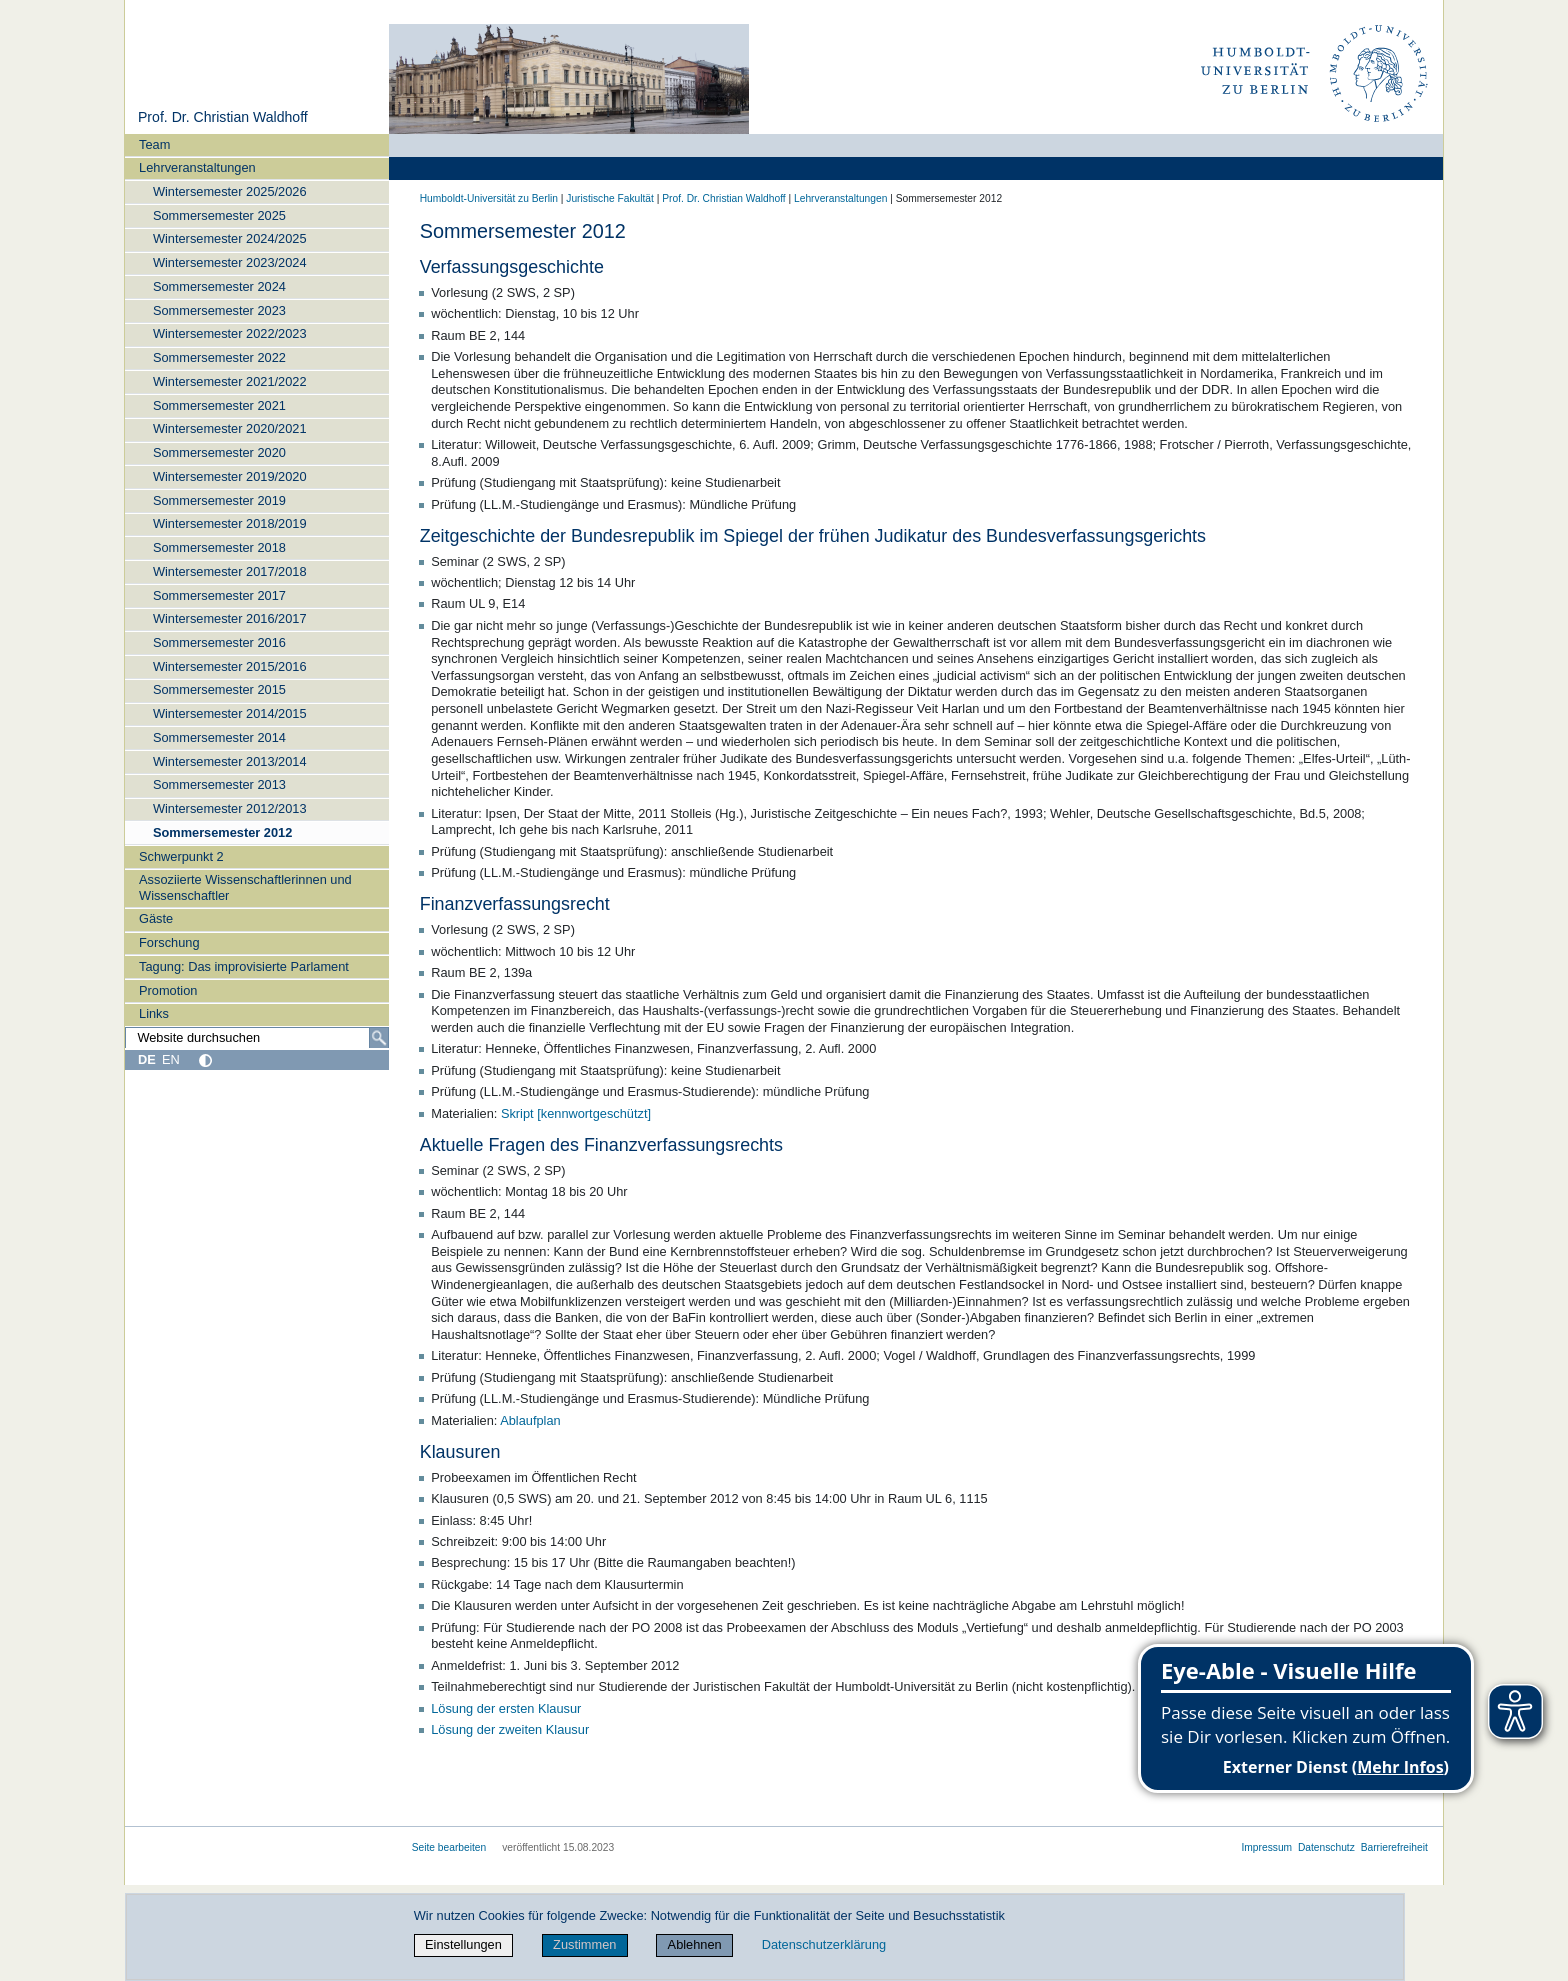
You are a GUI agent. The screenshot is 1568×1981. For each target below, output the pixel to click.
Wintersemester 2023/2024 (230, 262)
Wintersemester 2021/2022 (230, 381)
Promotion (168, 990)
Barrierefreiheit (1394, 1847)
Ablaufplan (530, 1420)
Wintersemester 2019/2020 (230, 476)
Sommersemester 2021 (219, 405)
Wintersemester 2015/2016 (230, 666)
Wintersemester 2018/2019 (230, 523)
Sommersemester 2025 (219, 215)
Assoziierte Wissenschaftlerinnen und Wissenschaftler (245, 887)
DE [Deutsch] (147, 1059)
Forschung (169, 942)
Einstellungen (463, 1944)
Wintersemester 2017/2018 (230, 571)
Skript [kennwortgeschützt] (576, 1113)
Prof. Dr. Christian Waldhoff (223, 117)
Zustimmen (584, 1944)
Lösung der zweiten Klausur (510, 1729)
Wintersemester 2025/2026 (230, 191)
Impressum (1266, 1847)
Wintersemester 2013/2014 (230, 761)
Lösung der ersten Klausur (506, 1708)
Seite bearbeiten (449, 1847)
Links (154, 1013)
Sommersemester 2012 (222, 832)
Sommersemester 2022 (219, 357)
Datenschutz (1326, 1847)
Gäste (156, 918)
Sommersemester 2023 (219, 310)
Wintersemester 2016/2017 (230, 618)
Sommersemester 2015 (219, 689)
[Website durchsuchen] (257, 1038)
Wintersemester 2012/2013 (230, 808)
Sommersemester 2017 (219, 595)
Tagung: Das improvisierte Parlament (244, 966)
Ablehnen (695, 1944)
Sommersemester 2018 (219, 547)
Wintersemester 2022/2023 (230, 333)
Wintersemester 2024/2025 (230, 238)
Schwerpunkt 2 (181, 856)
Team (154, 144)
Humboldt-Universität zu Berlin (489, 198)
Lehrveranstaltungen (197, 167)
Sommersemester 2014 (219, 737)
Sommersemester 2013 (219, 784)
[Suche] (379, 1038)
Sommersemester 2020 (219, 452)
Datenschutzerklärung (824, 1944)
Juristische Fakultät (610, 198)
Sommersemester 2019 (219, 500)
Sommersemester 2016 (219, 642)
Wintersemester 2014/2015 (230, 713)
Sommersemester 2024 (219, 286)
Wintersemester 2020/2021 (230, 428)
